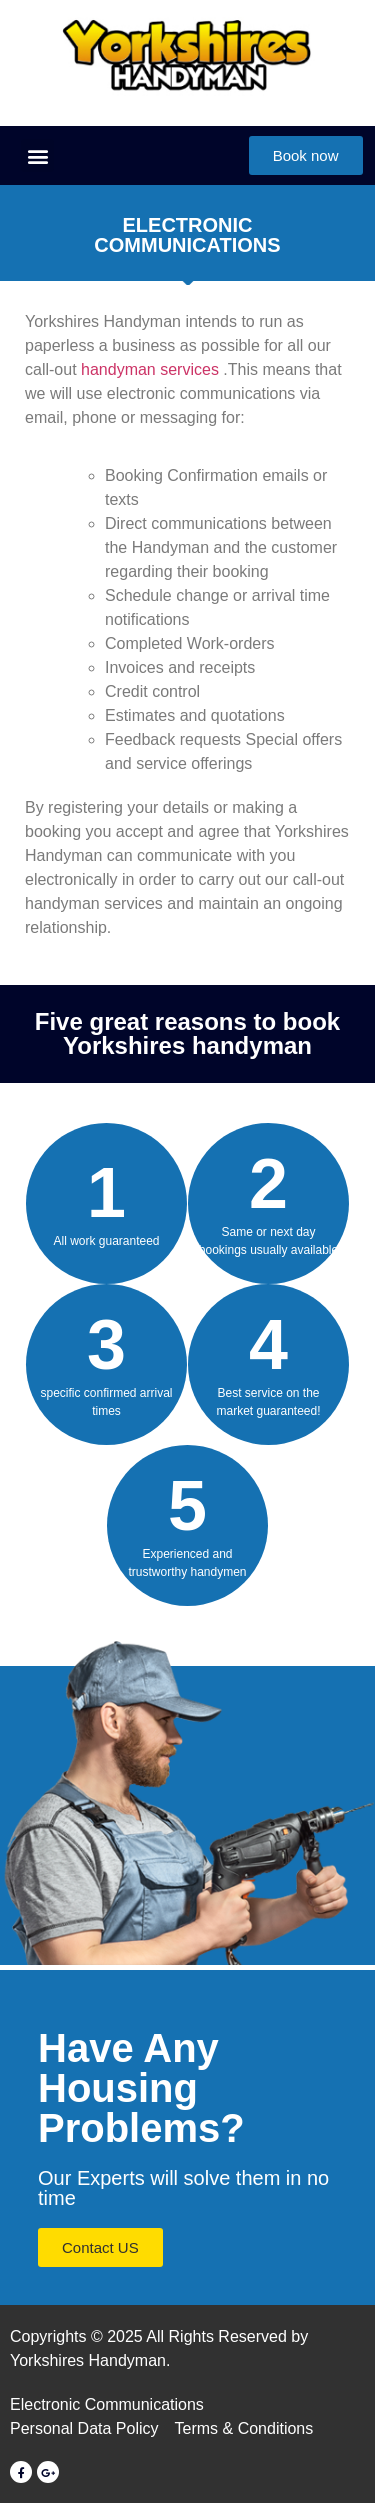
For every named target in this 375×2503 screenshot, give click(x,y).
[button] (37, 155)
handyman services (150, 369)
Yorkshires (312, 831)
